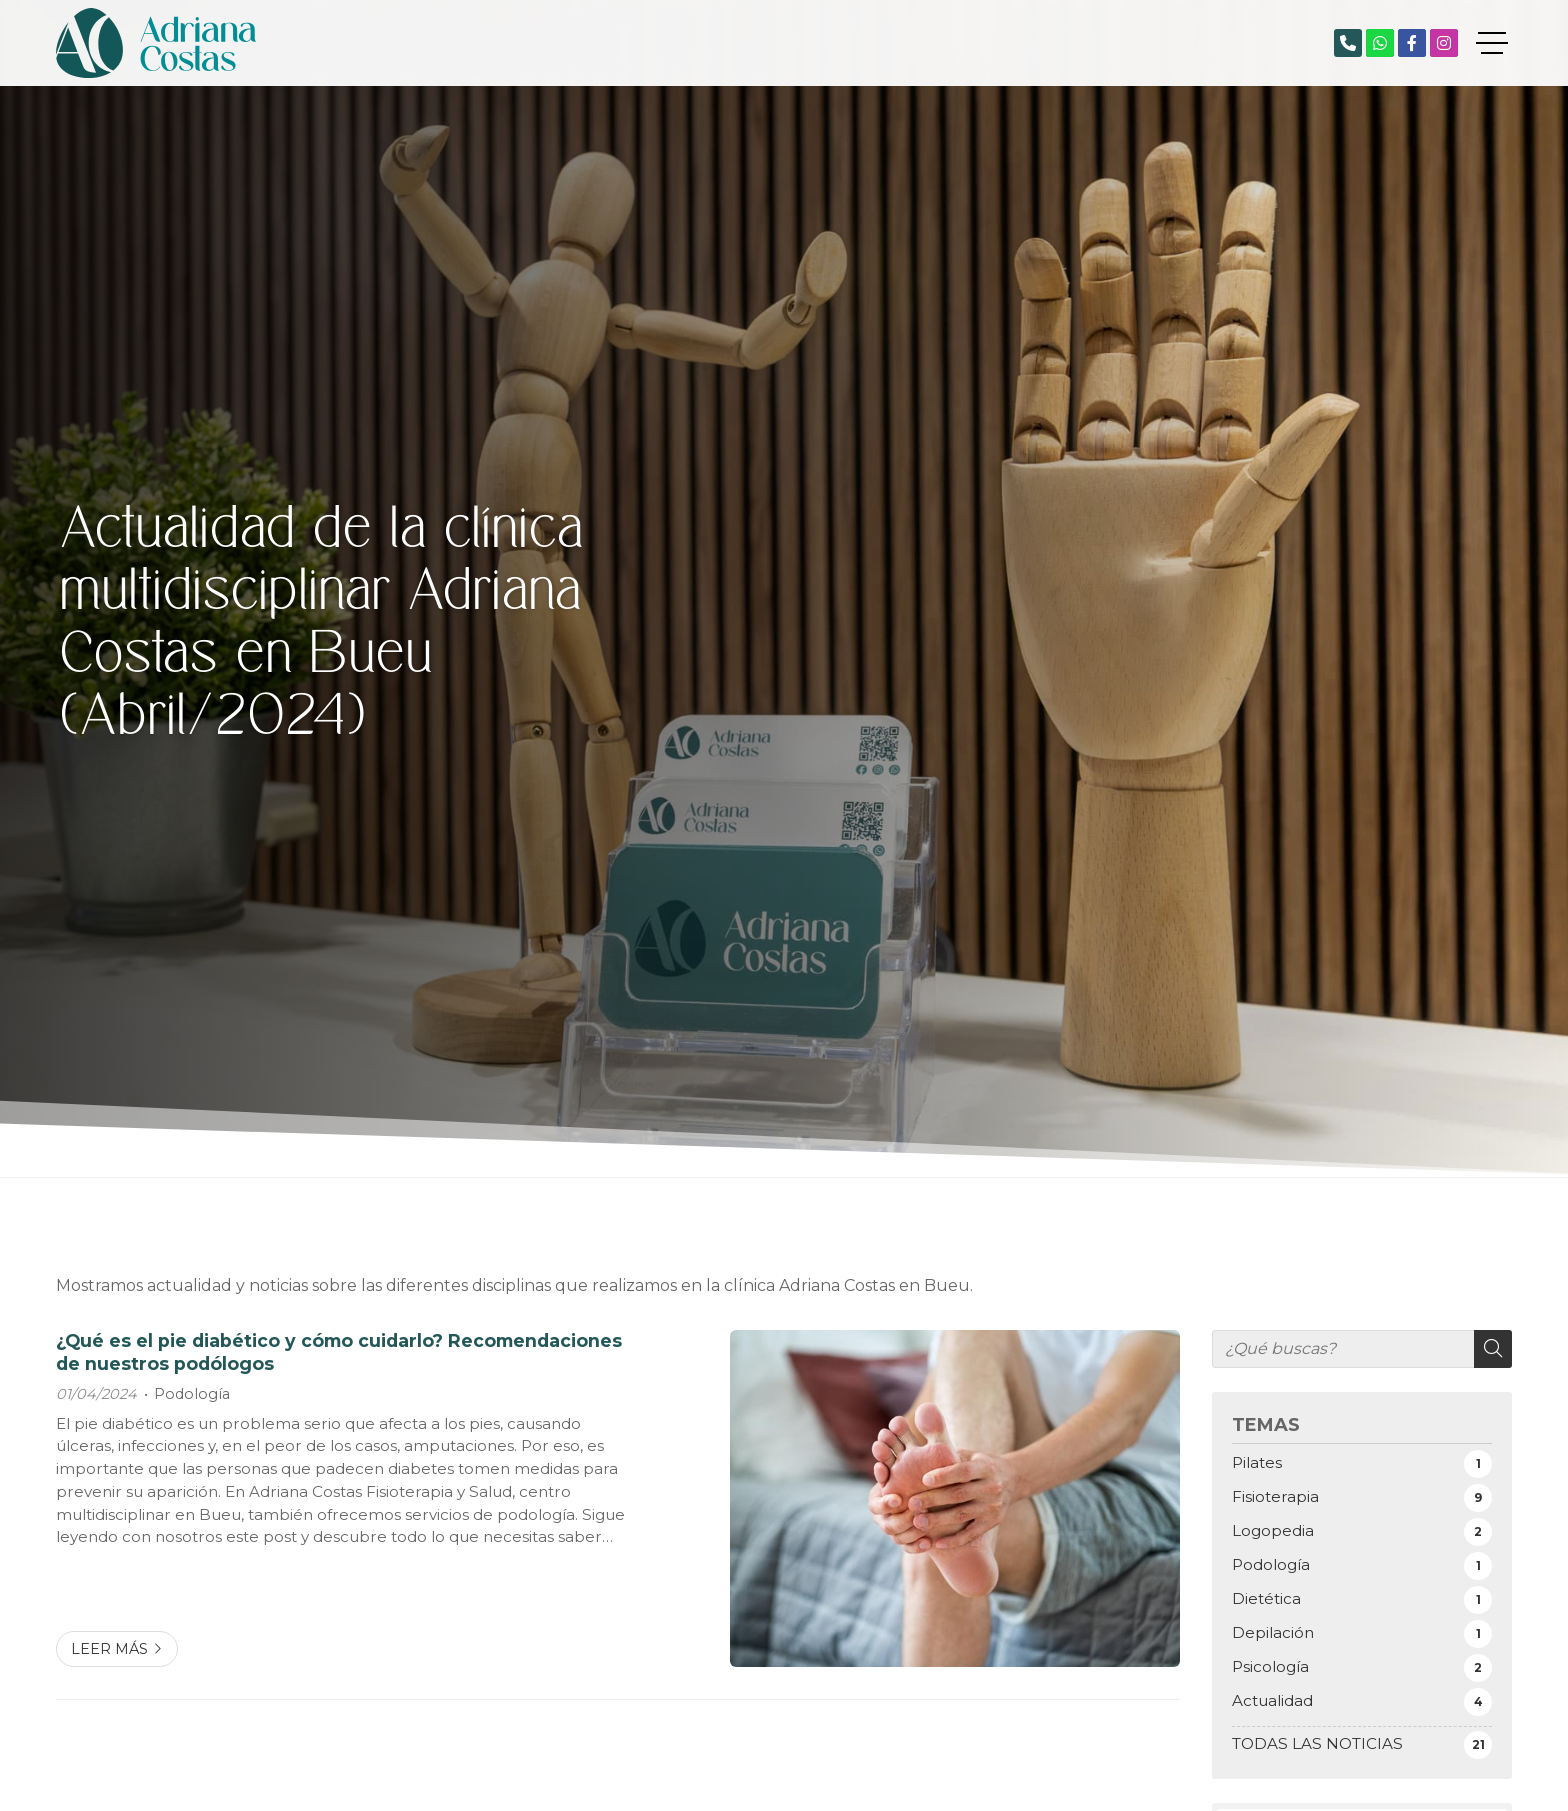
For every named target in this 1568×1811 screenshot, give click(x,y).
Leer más (109, 1649)
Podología (192, 1394)
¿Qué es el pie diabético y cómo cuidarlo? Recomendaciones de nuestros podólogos (339, 1351)
